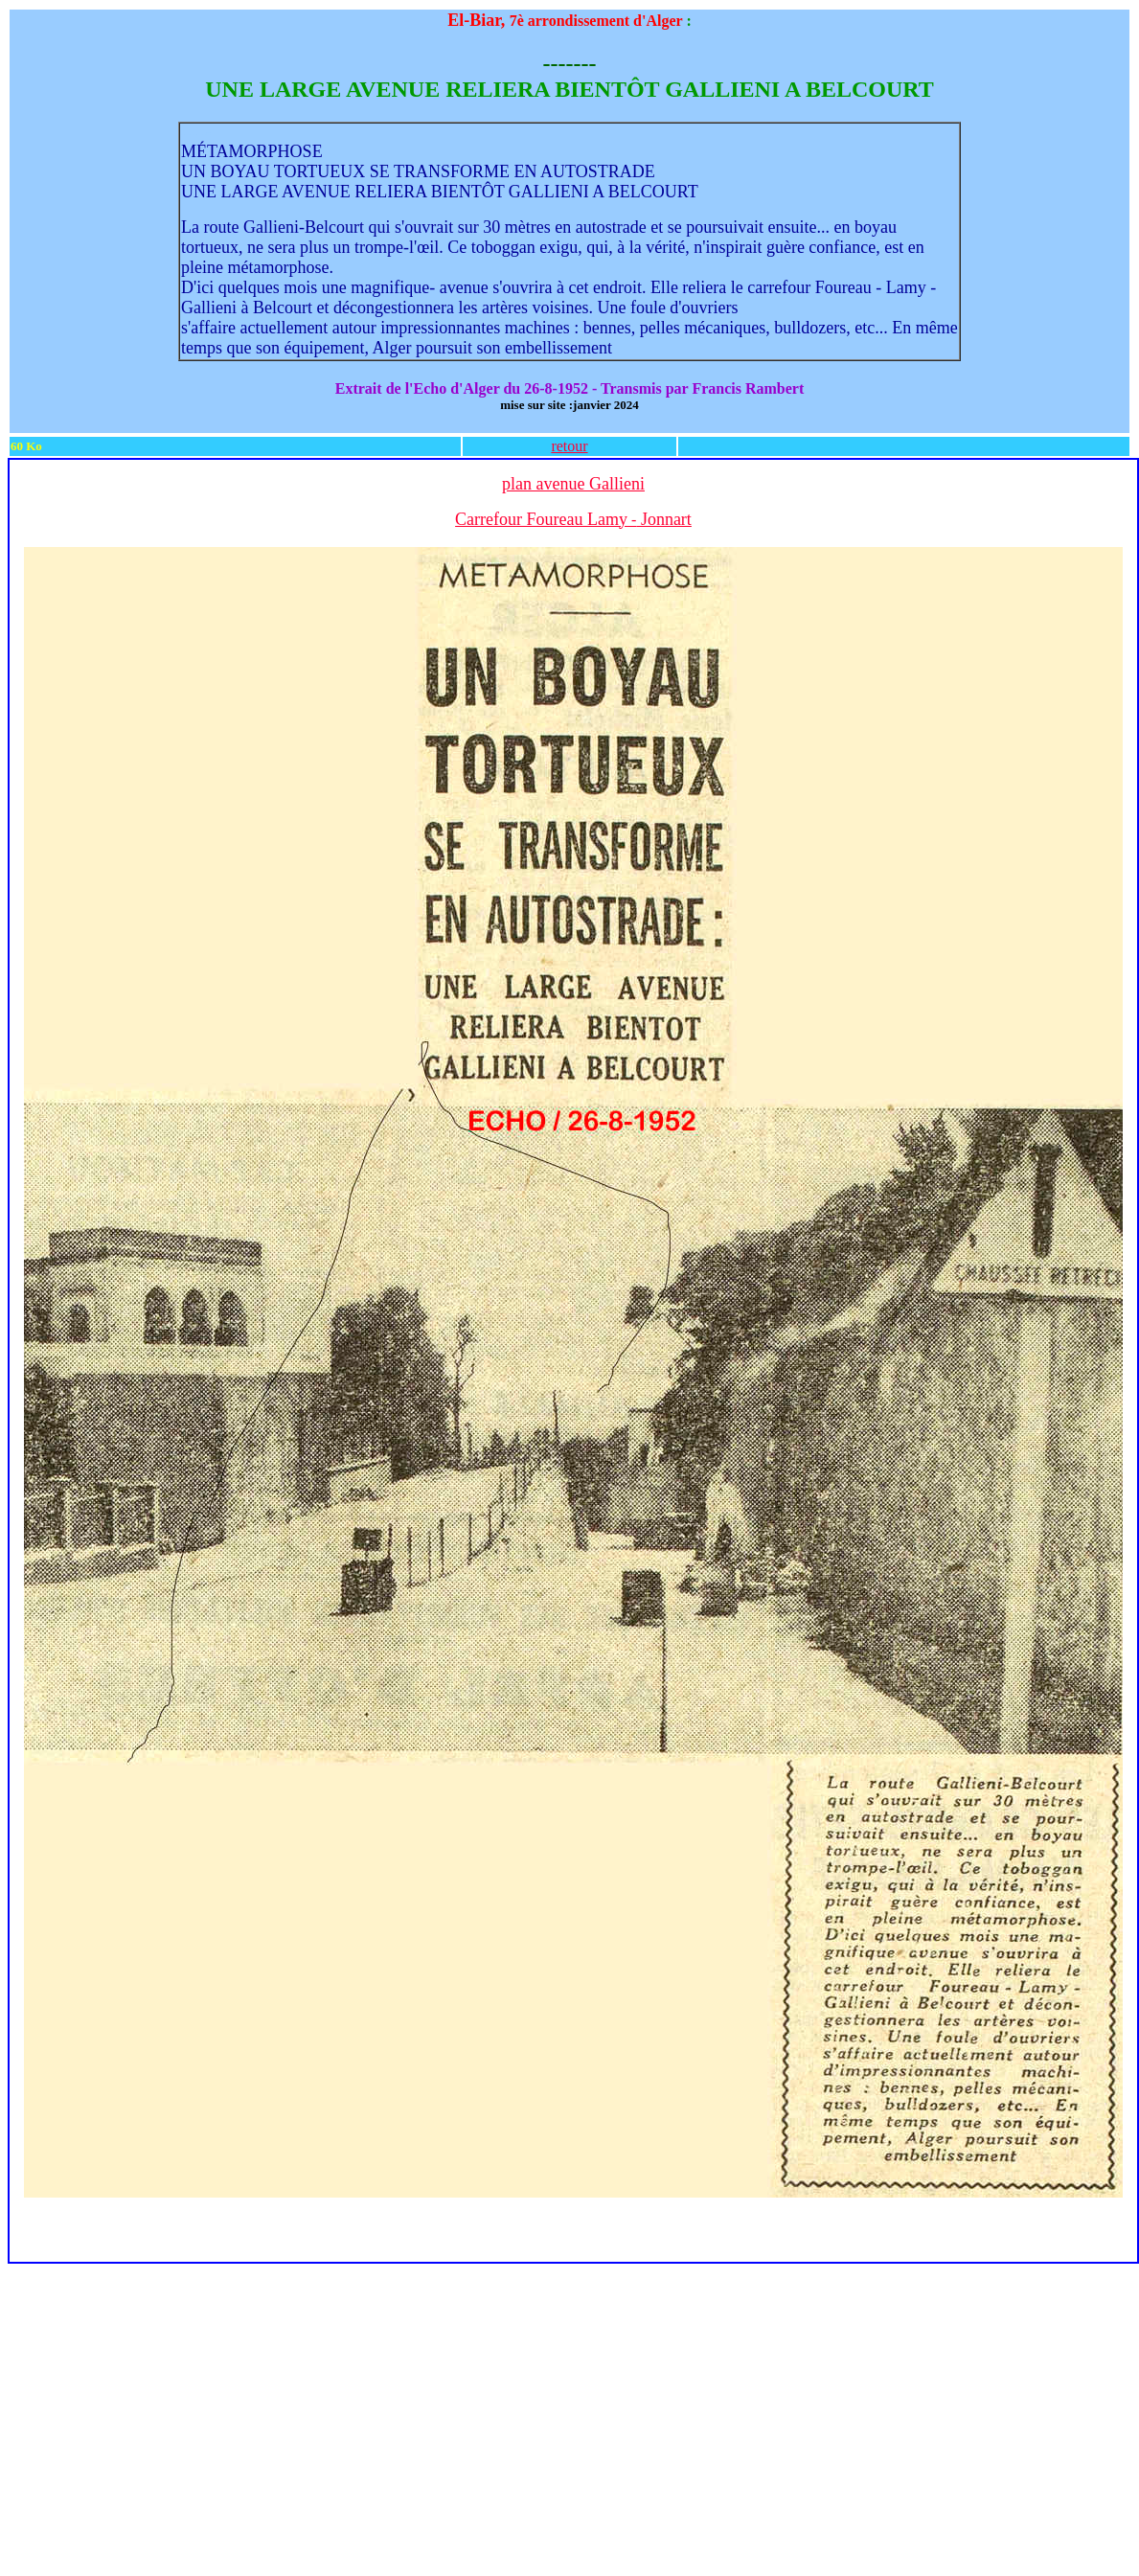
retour (569, 446)
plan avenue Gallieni (573, 483)
